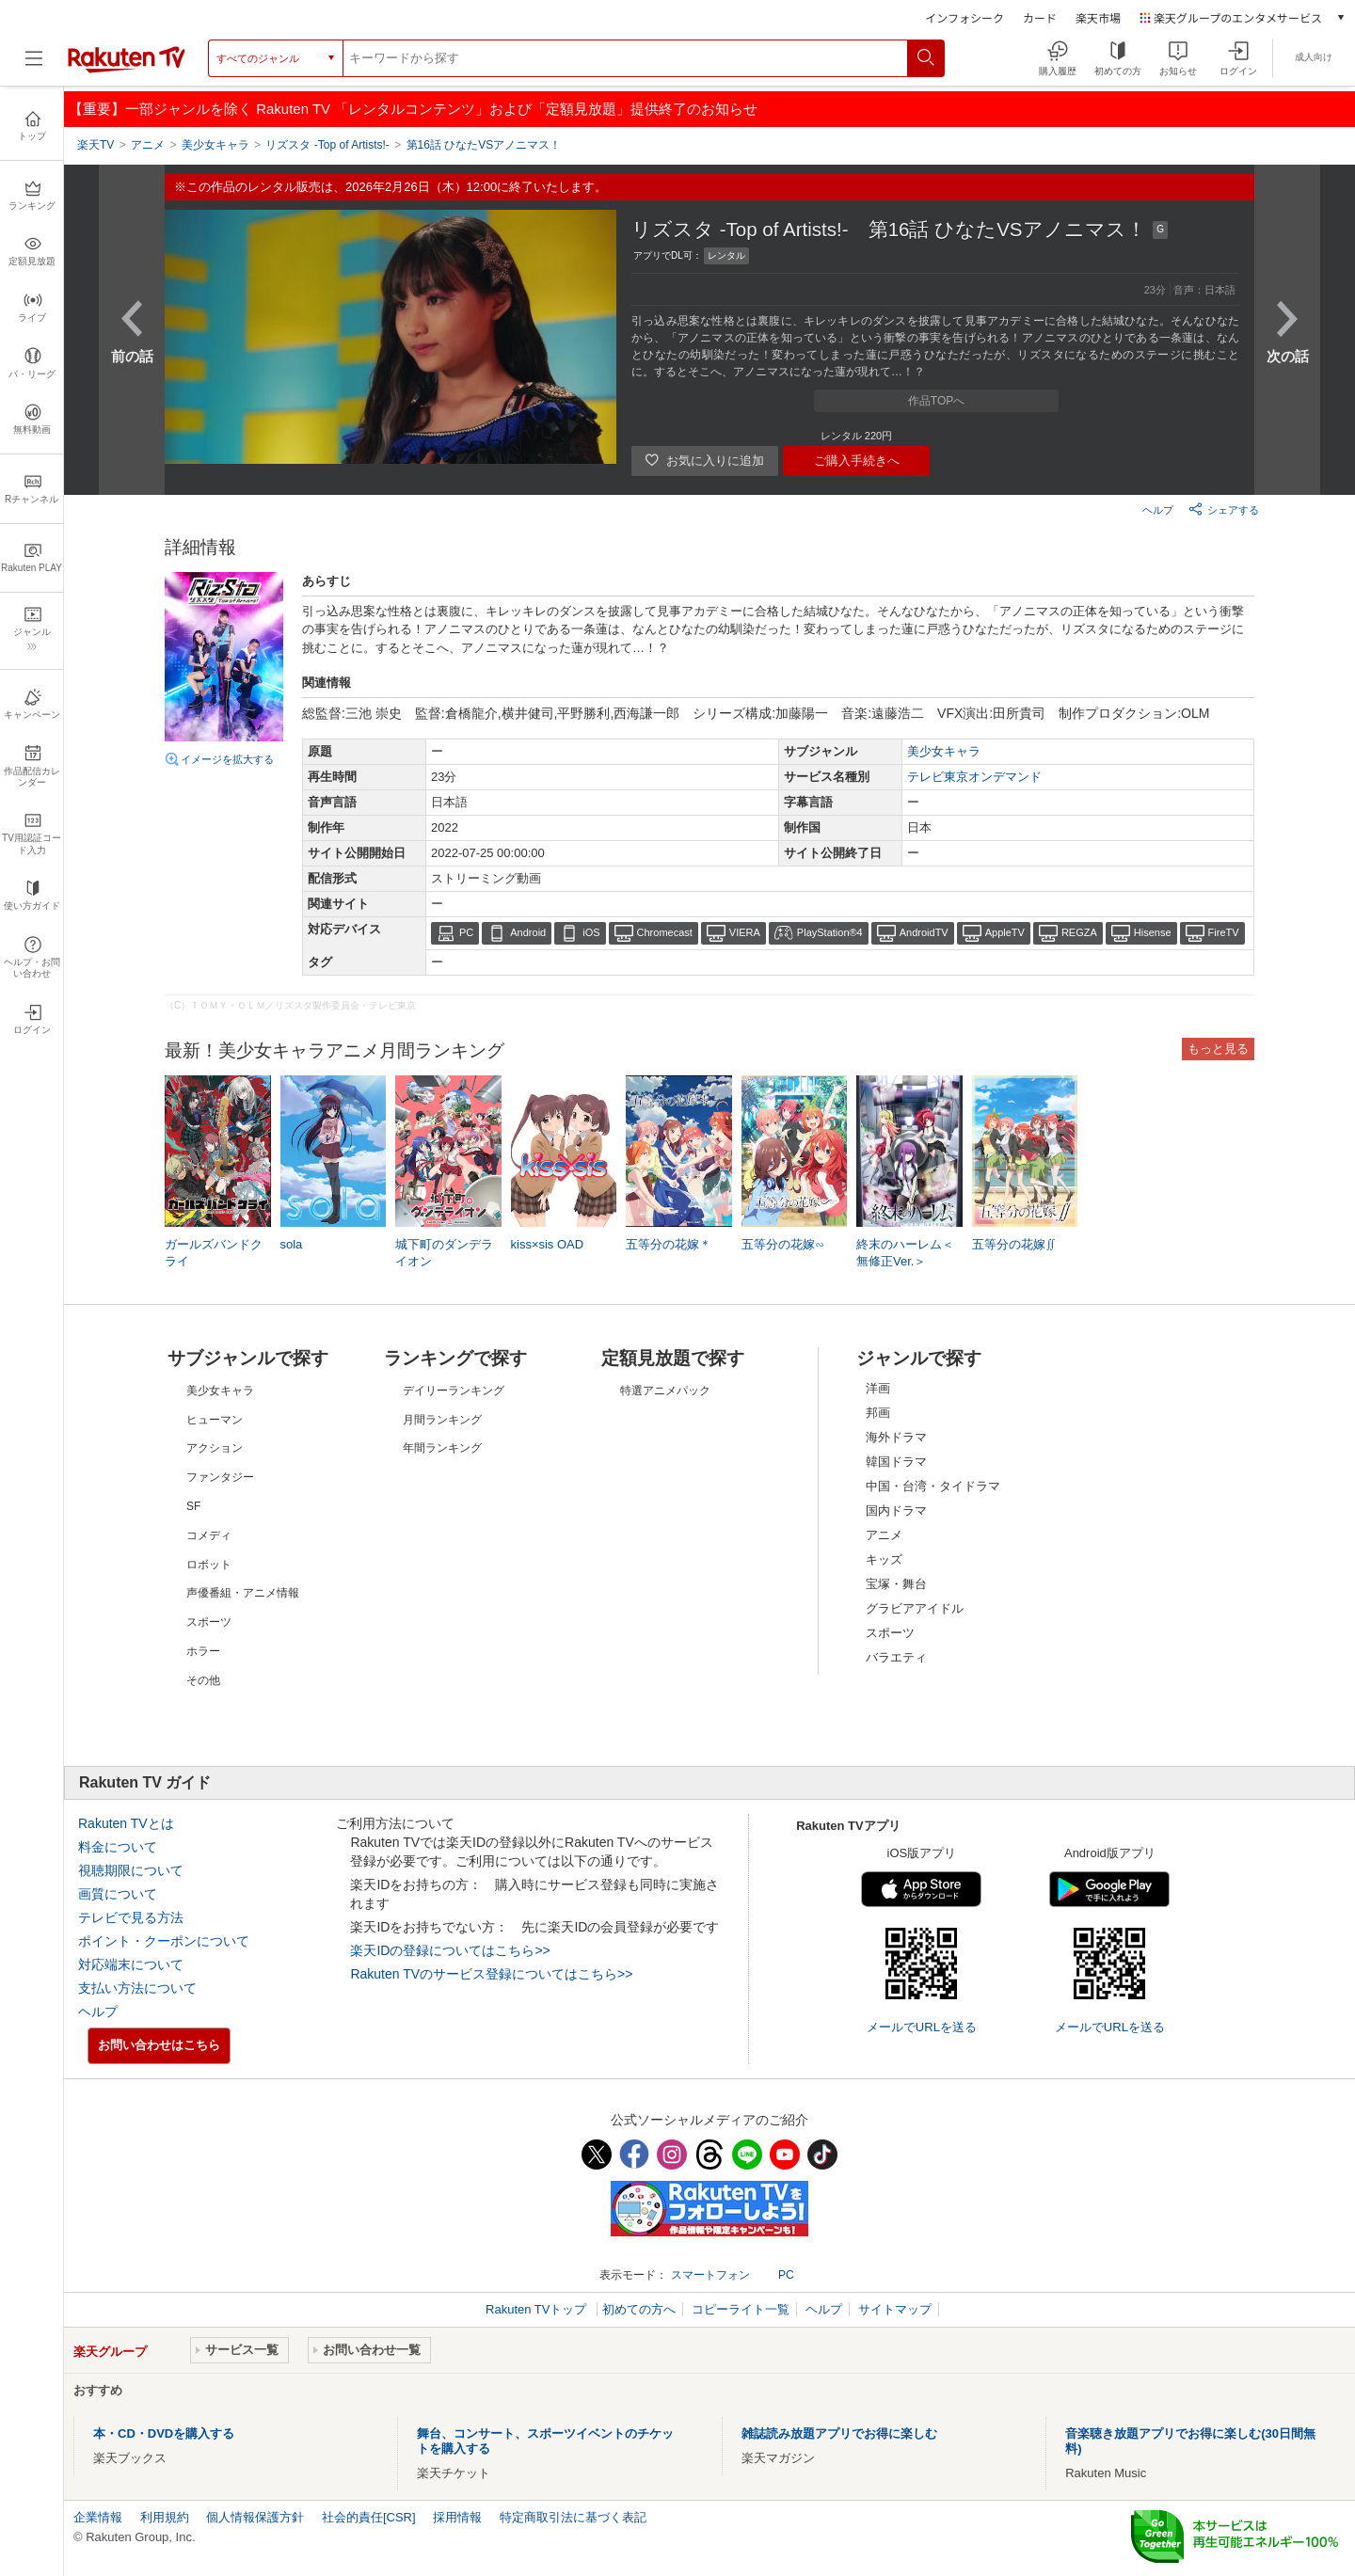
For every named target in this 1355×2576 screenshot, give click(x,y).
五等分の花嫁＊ (668, 1244)
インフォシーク (964, 17)
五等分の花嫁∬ (1014, 1244)
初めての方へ (639, 2309)
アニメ (884, 1535)
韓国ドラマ (896, 1462)
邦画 (878, 1413)
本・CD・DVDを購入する (163, 2433)
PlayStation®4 (830, 932)
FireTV (1223, 932)
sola (291, 1244)
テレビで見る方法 (130, 1917)
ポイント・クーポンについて (163, 1940)
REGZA (1079, 932)
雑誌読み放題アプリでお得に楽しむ (839, 2433)
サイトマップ (895, 2309)
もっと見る (1218, 1049)
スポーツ (890, 1633)
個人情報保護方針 (255, 2517)
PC (466, 932)
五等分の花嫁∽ (782, 1244)
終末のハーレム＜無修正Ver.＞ (905, 1252)
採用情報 (457, 2517)
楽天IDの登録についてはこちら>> (450, 1950)
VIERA (744, 932)
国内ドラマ (896, 1510)
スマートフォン (710, 2275)
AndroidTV (924, 932)
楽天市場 (1098, 17)
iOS (590, 932)
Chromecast (665, 932)
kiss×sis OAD (547, 1244)
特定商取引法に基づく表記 (573, 2517)
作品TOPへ (936, 400)
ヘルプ (1157, 510)
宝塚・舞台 (896, 1584)
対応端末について (130, 1964)
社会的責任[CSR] (369, 2517)
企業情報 (97, 2517)
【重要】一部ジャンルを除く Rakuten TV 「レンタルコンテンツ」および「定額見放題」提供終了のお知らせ (413, 109)
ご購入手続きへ (857, 460)
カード (1040, 17)
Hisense (1153, 932)
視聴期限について (130, 1870)
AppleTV (1005, 932)
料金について (117, 1846)
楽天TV (95, 144)
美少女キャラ (943, 751)
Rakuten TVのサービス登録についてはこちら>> (491, 1973)
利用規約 (164, 2517)
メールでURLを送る (922, 2027)
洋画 (878, 1388)
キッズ (884, 1559)
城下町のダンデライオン (444, 1252)
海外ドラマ (896, 1437)
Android (528, 932)
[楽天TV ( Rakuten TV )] (126, 69)
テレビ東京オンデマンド (974, 777)
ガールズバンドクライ (214, 1252)
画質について (117, 1893)
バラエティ (896, 1657)
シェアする (1223, 509)
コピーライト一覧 (740, 2309)
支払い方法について (137, 1988)
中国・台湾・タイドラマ (933, 1486)
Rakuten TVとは (126, 1823)
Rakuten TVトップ (538, 2309)
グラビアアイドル (915, 1608)
